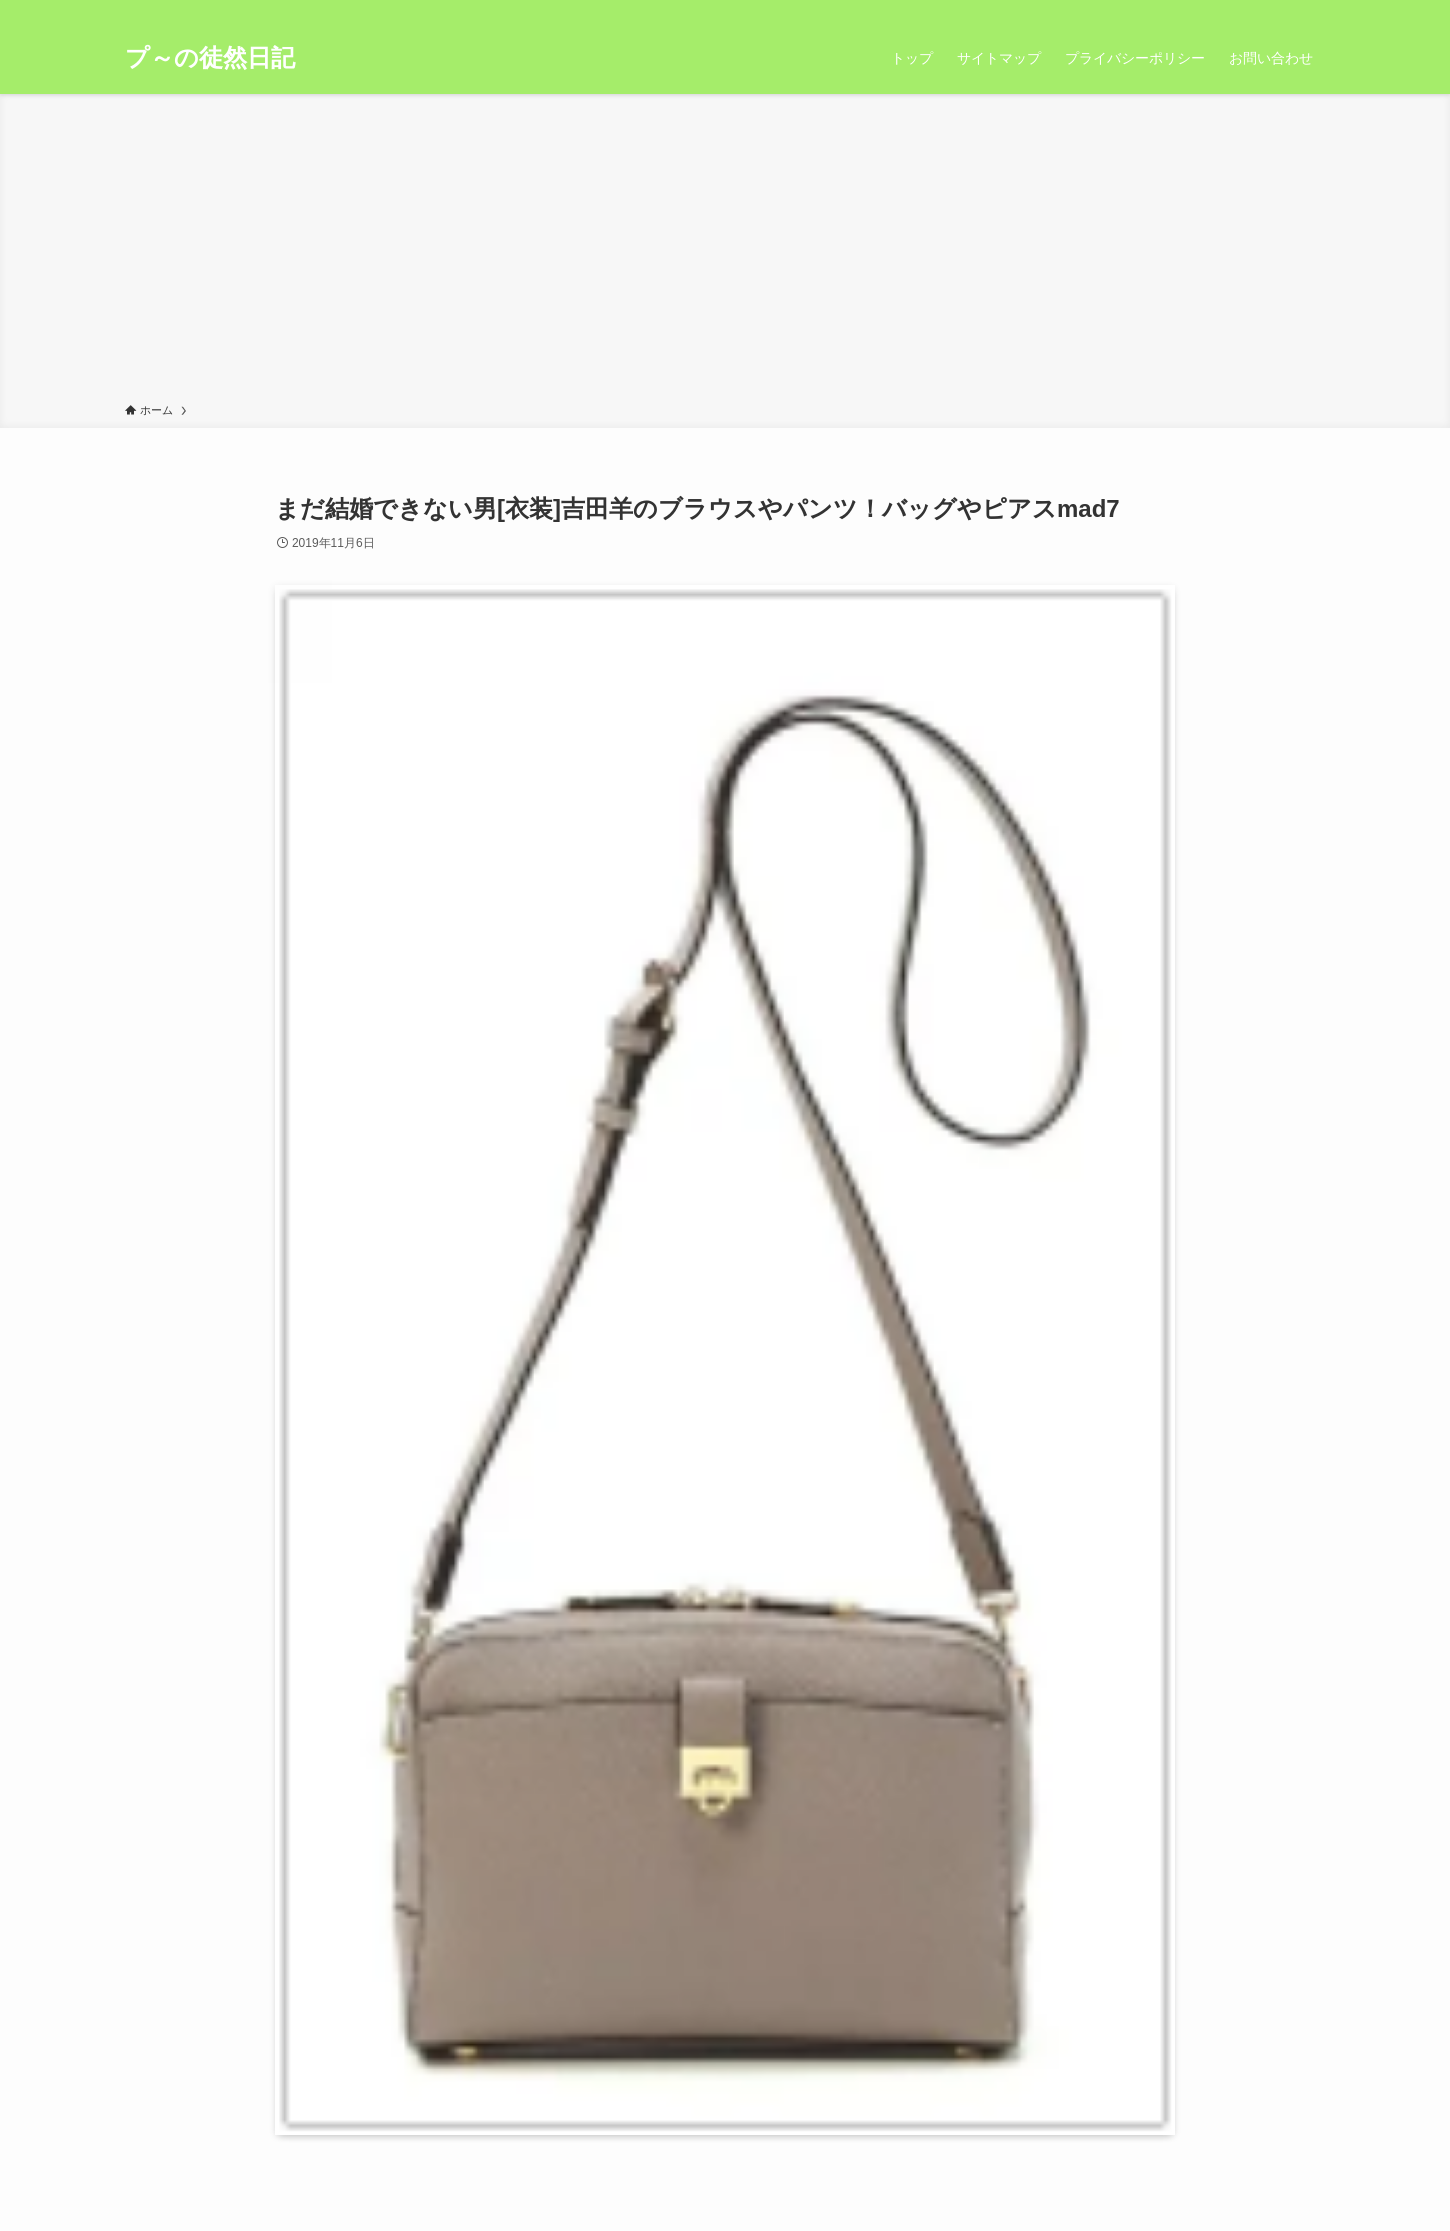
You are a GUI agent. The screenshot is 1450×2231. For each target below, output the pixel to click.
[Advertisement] (725, 252)
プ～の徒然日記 (210, 58)
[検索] (1312, 11)
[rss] (1286, 11)
